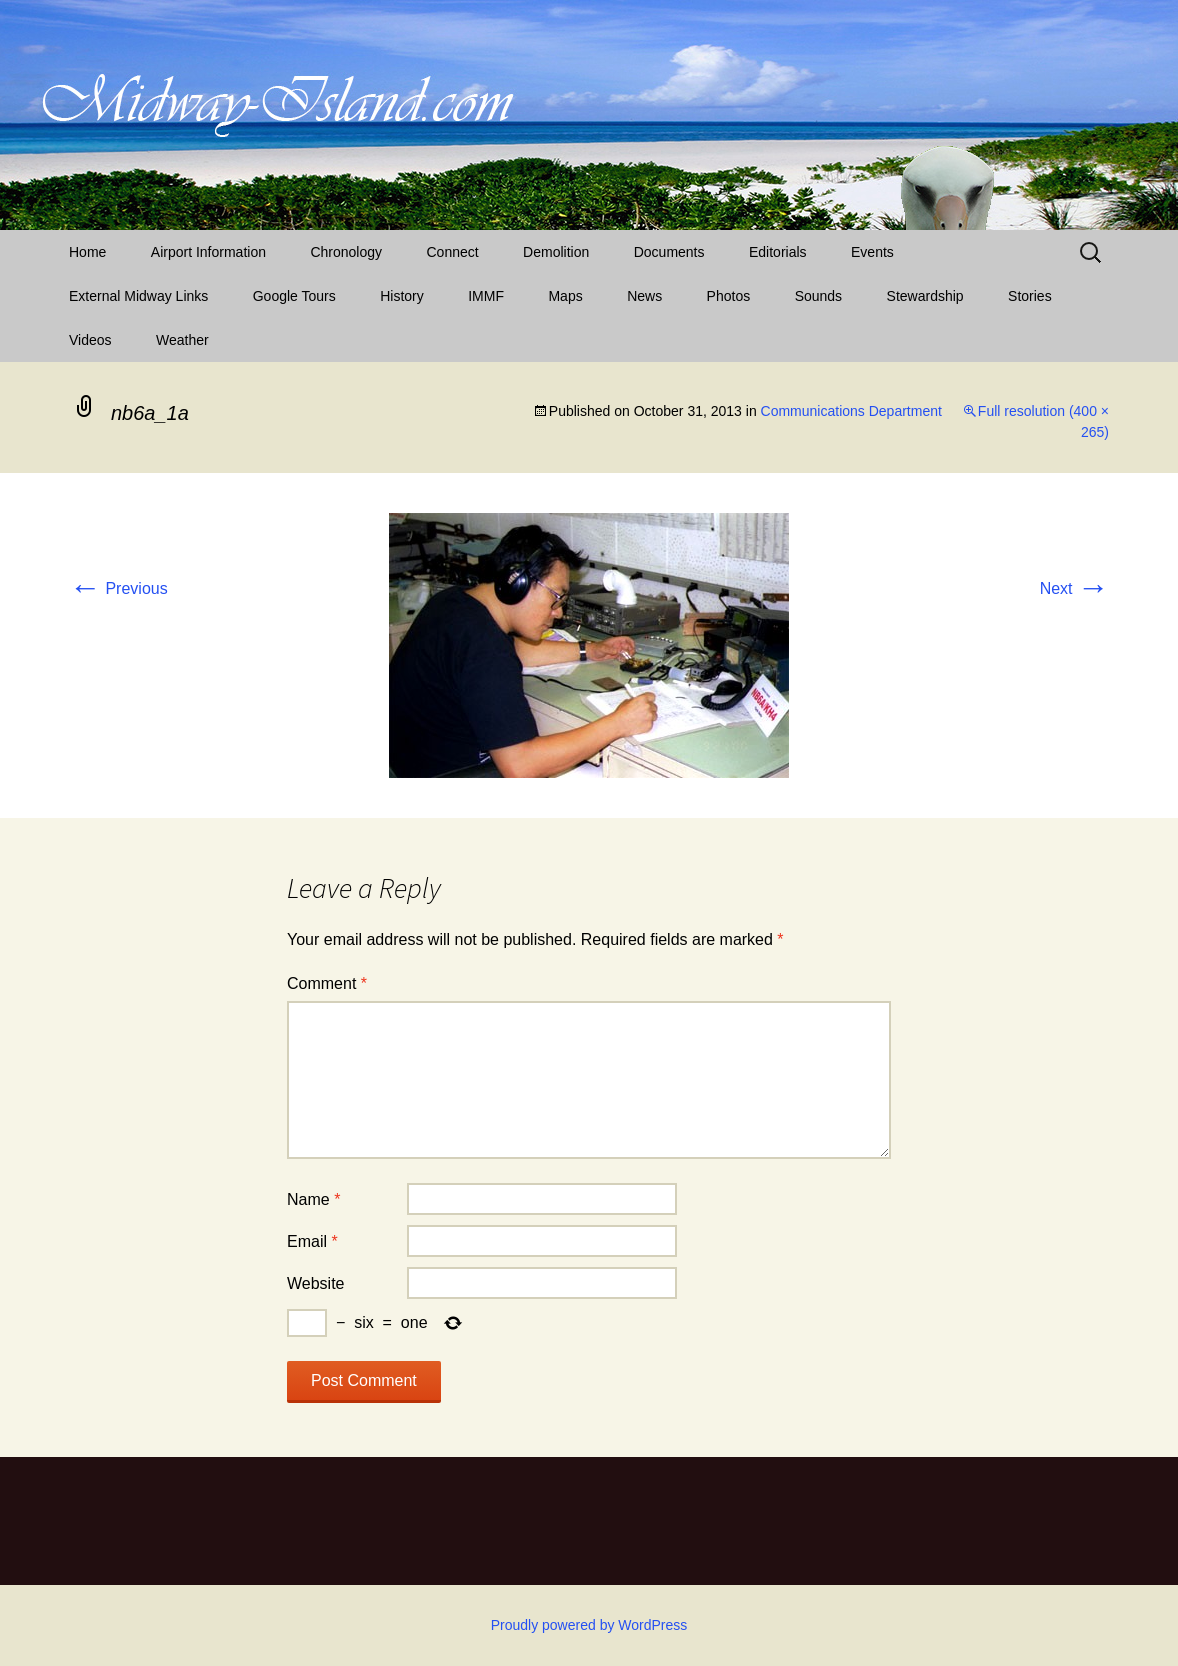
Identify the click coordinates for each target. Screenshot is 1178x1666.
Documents (669, 252)
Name (313, 1199)
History (402, 296)
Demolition (556, 252)
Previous (118, 588)
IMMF (486, 296)
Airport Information (208, 252)
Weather (182, 340)
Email (312, 1241)
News (644, 296)
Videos (90, 340)
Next (1074, 588)
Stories (1030, 296)
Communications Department (851, 411)
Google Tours (294, 296)
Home (87, 252)
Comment (327, 983)
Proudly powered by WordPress (589, 1625)
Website (316, 1283)
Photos (729, 296)
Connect (453, 252)
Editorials (778, 252)
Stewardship (925, 296)
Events (872, 252)
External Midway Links (138, 296)
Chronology (346, 252)
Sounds (818, 296)
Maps (565, 296)
